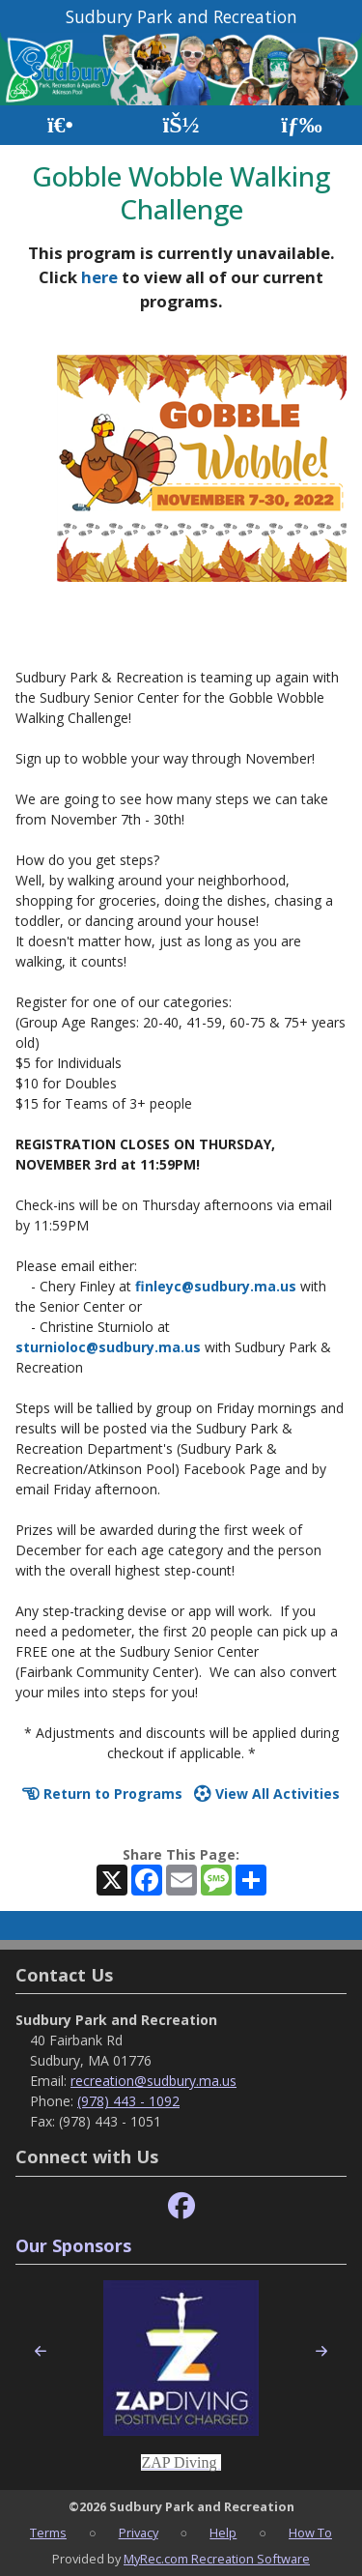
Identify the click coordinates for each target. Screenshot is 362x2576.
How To (310, 2532)
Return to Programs (102, 1793)
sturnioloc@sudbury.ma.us (108, 1347)
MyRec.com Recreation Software (217, 2558)
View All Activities (267, 1793)
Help (223, 2532)
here (99, 277)
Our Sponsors (73, 2245)
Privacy (138, 2532)
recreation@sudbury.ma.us (153, 2080)
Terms (48, 2532)
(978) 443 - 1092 (128, 2101)
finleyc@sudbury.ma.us (215, 1286)
